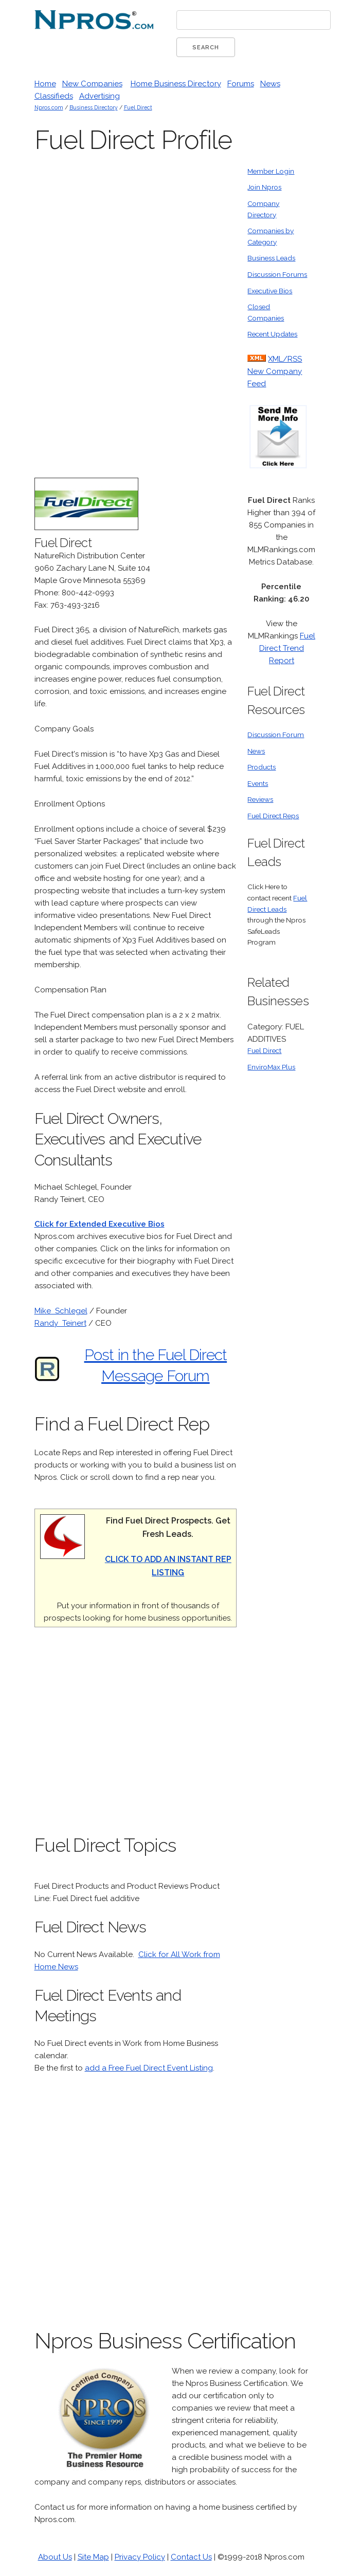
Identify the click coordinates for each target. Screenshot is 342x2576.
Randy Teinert (60, 1323)
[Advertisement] (159, 320)
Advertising (99, 96)
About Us (55, 2557)
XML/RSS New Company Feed (274, 371)
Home (45, 83)
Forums (240, 83)
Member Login (270, 171)
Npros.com (48, 107)
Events (257, 783)
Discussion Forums (277, 274)
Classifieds (53, 96)
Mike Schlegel (60, 1310)
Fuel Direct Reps (273, 816)
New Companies (92, 83)
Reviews (260, 799)
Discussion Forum (275, 734)
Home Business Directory (176, 83)
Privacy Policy (140, 2557)
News (270, 83)
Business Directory (93, 107)
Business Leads (271, 258)
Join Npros (264, 187)
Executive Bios (269, 291)
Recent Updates (272, 334)
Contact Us (191, 2557)
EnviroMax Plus (271, 1067)
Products (261, 767)
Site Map (93, 2557)
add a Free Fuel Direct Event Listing (149, 2068)
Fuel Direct (138, 107)
